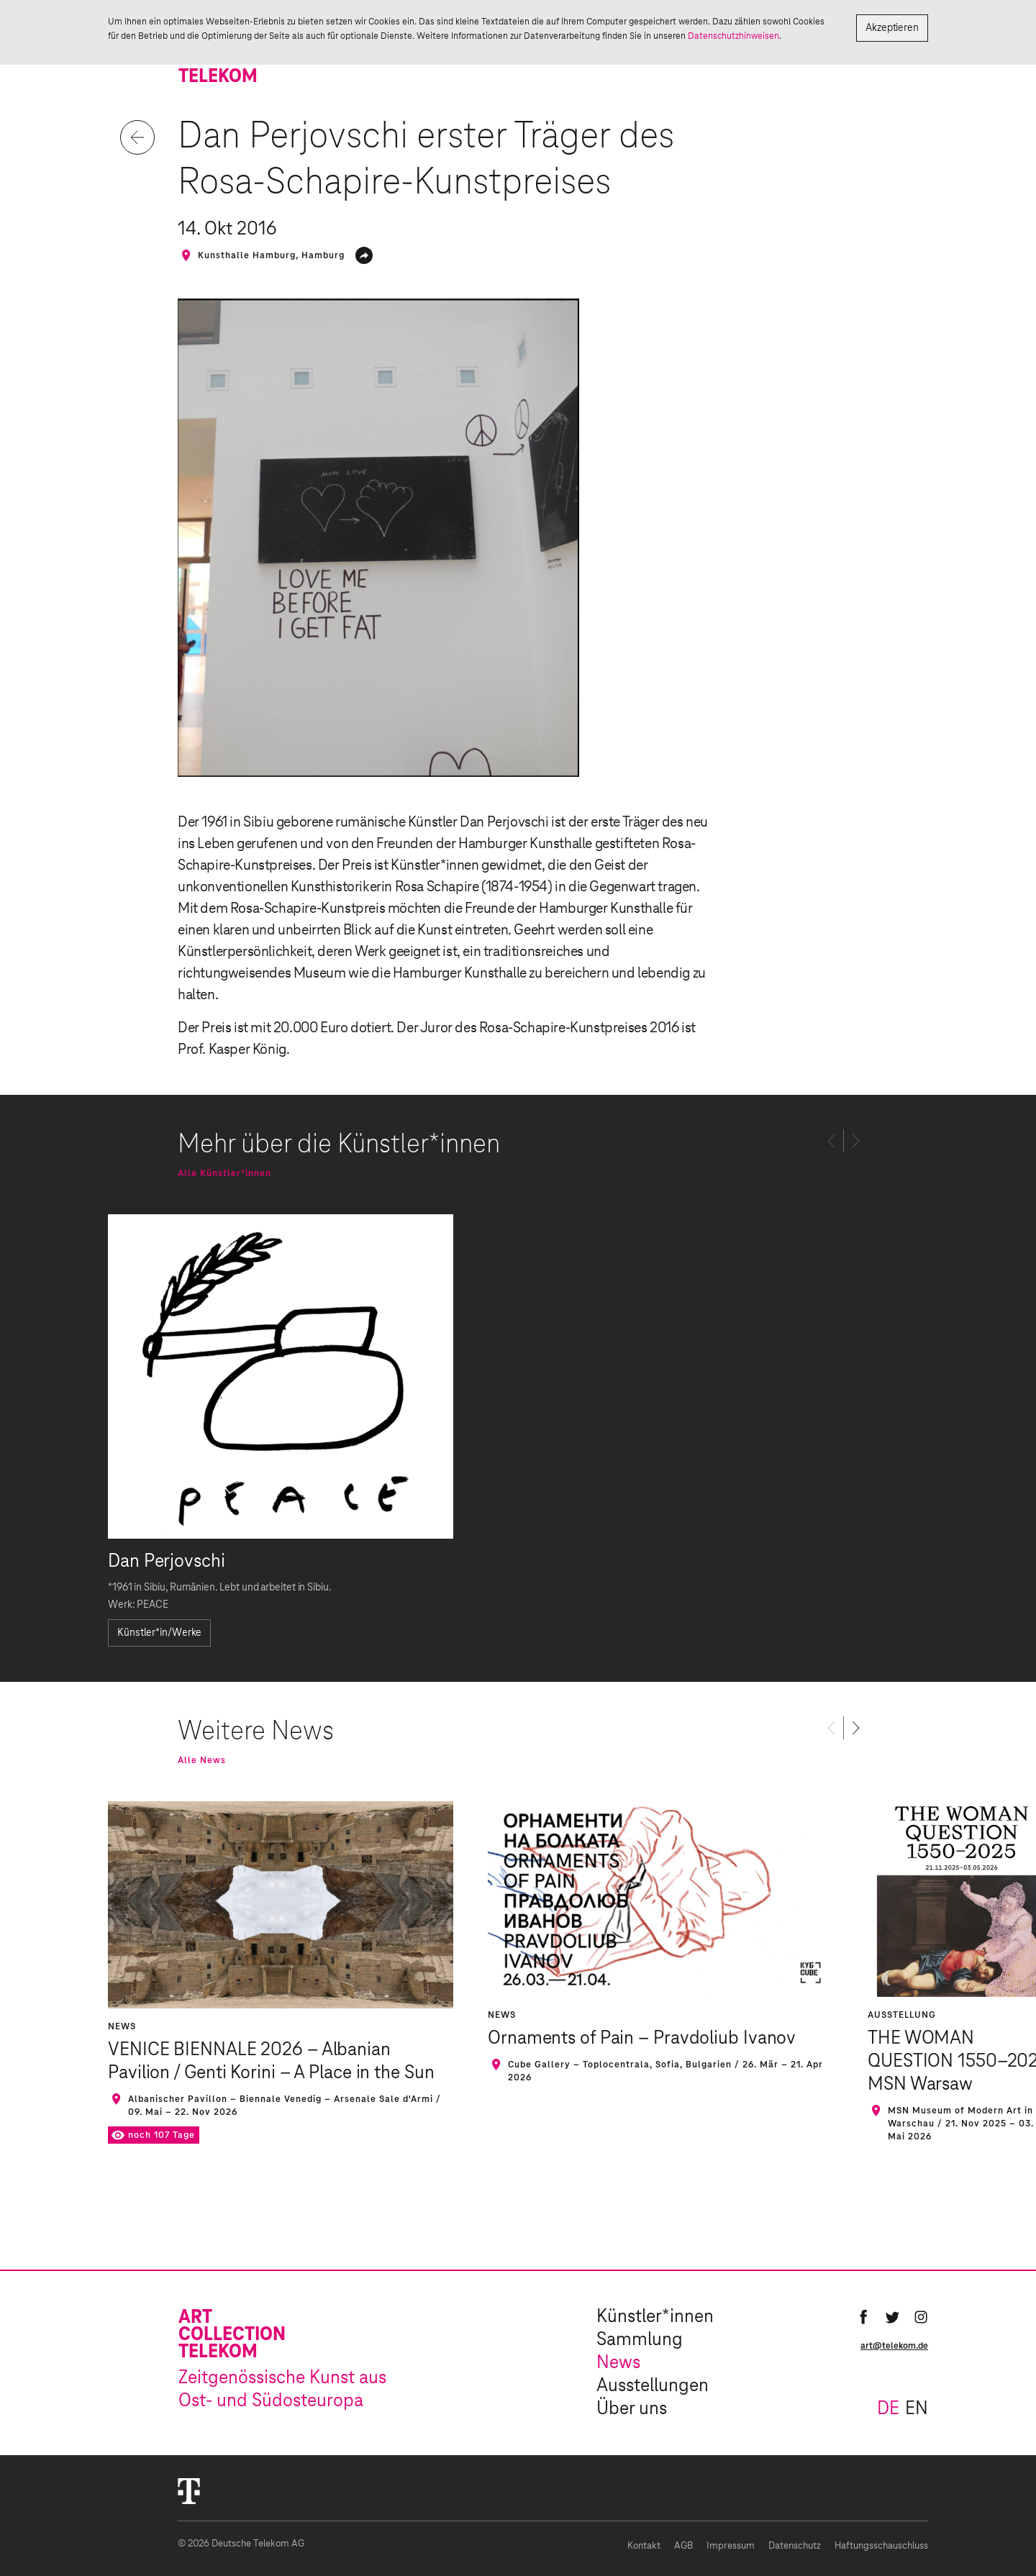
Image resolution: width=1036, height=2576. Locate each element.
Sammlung (639, 2340)
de (888, 2409)
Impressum (730, 2546)
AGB (683, 2546)
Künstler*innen (655, 2317)
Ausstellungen (652, 2386)
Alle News (202, 1760)
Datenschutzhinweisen (733, 36)
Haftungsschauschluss (881, 2546)
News (618, 2363)
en (916, 2409)
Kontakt (643, 2546)
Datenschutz (794, 2546)
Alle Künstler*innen (224, 1173)
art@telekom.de (894, 2346)
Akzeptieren (892, 28)
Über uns (631, 2409)
